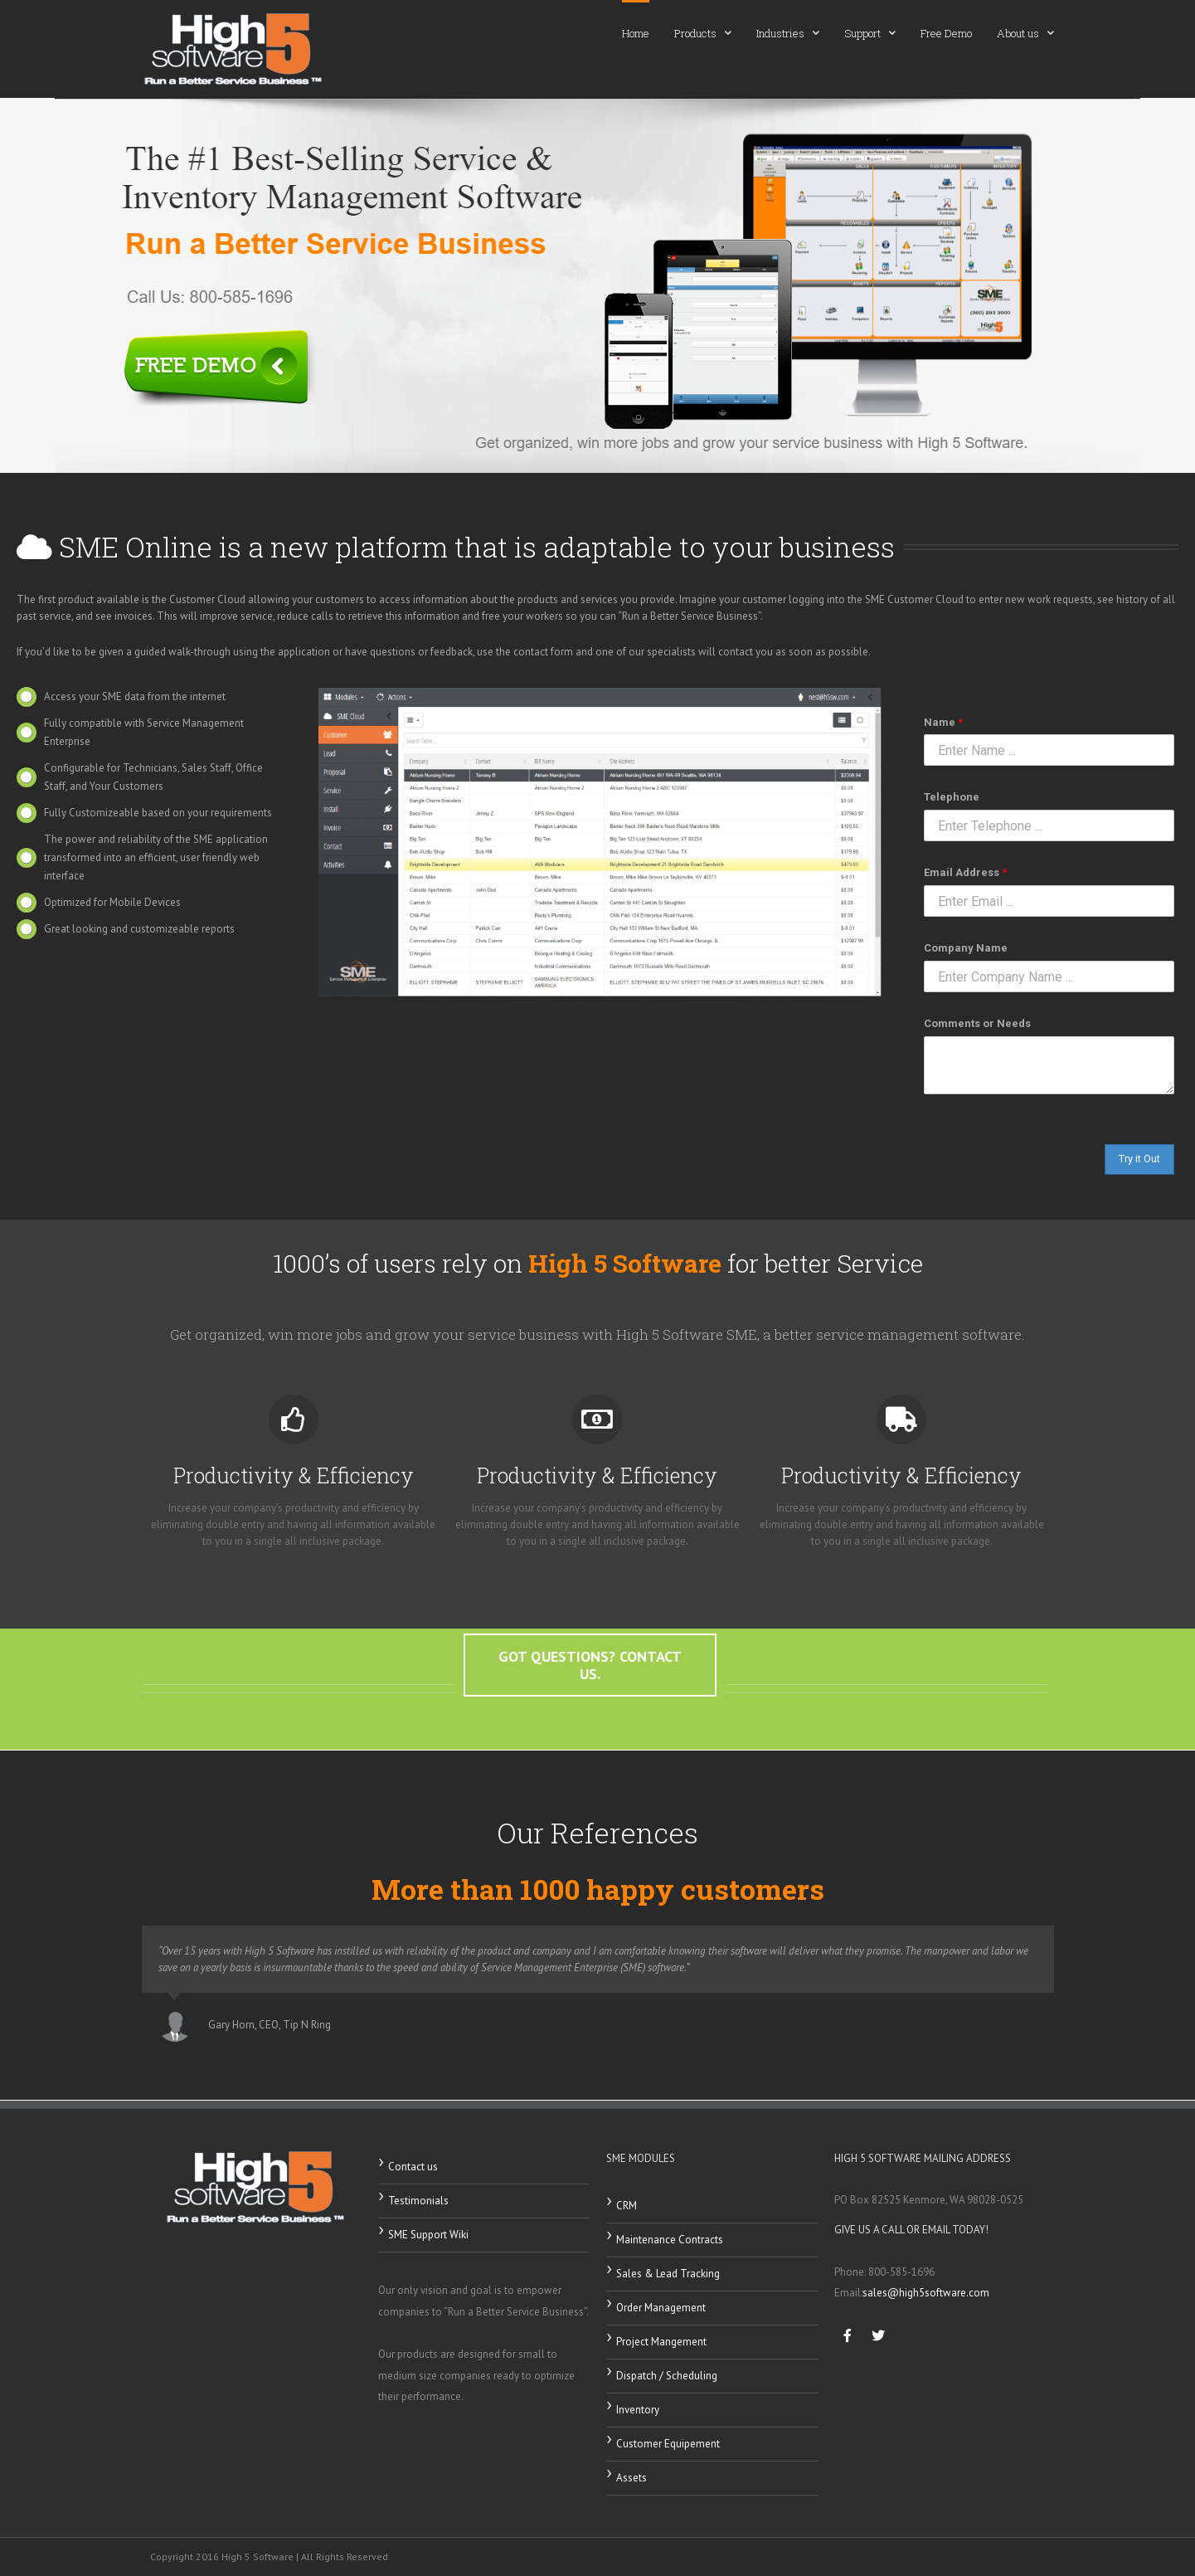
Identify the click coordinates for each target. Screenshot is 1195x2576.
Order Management (661, 2308)
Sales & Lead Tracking (668, 2274)
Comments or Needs (977, 1023)
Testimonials (418, 2201)
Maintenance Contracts (669, 2240)
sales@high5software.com (925, 2293)
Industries (787, 33)
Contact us (413, 2167)
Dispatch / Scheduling (666, 2376)
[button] (590, 1689)
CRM (626, 2206)
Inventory (637, 2410)
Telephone (951, 797)
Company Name (966, 948)
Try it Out (1139, 1158)
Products (702, 33)
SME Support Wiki (428, 2235)
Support (870, 33)
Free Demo (946, 33)
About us (1025, 33)
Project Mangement (661, 2342)
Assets (631, 2478)
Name (943, 722)
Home (635, 33)
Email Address (965, 872)
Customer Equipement (668, 2444)
